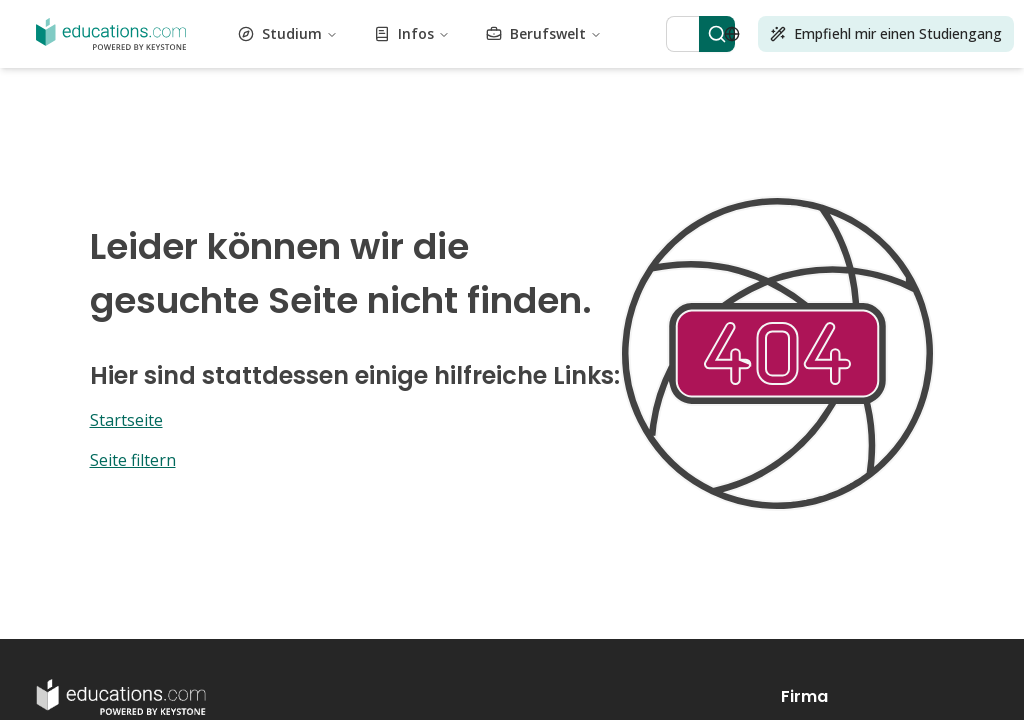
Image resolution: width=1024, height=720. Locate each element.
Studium (288, 33)
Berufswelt (544, 33)
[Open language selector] (732, 34)
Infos (412, 33)
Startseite (126, 420)
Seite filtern (133, 460)
